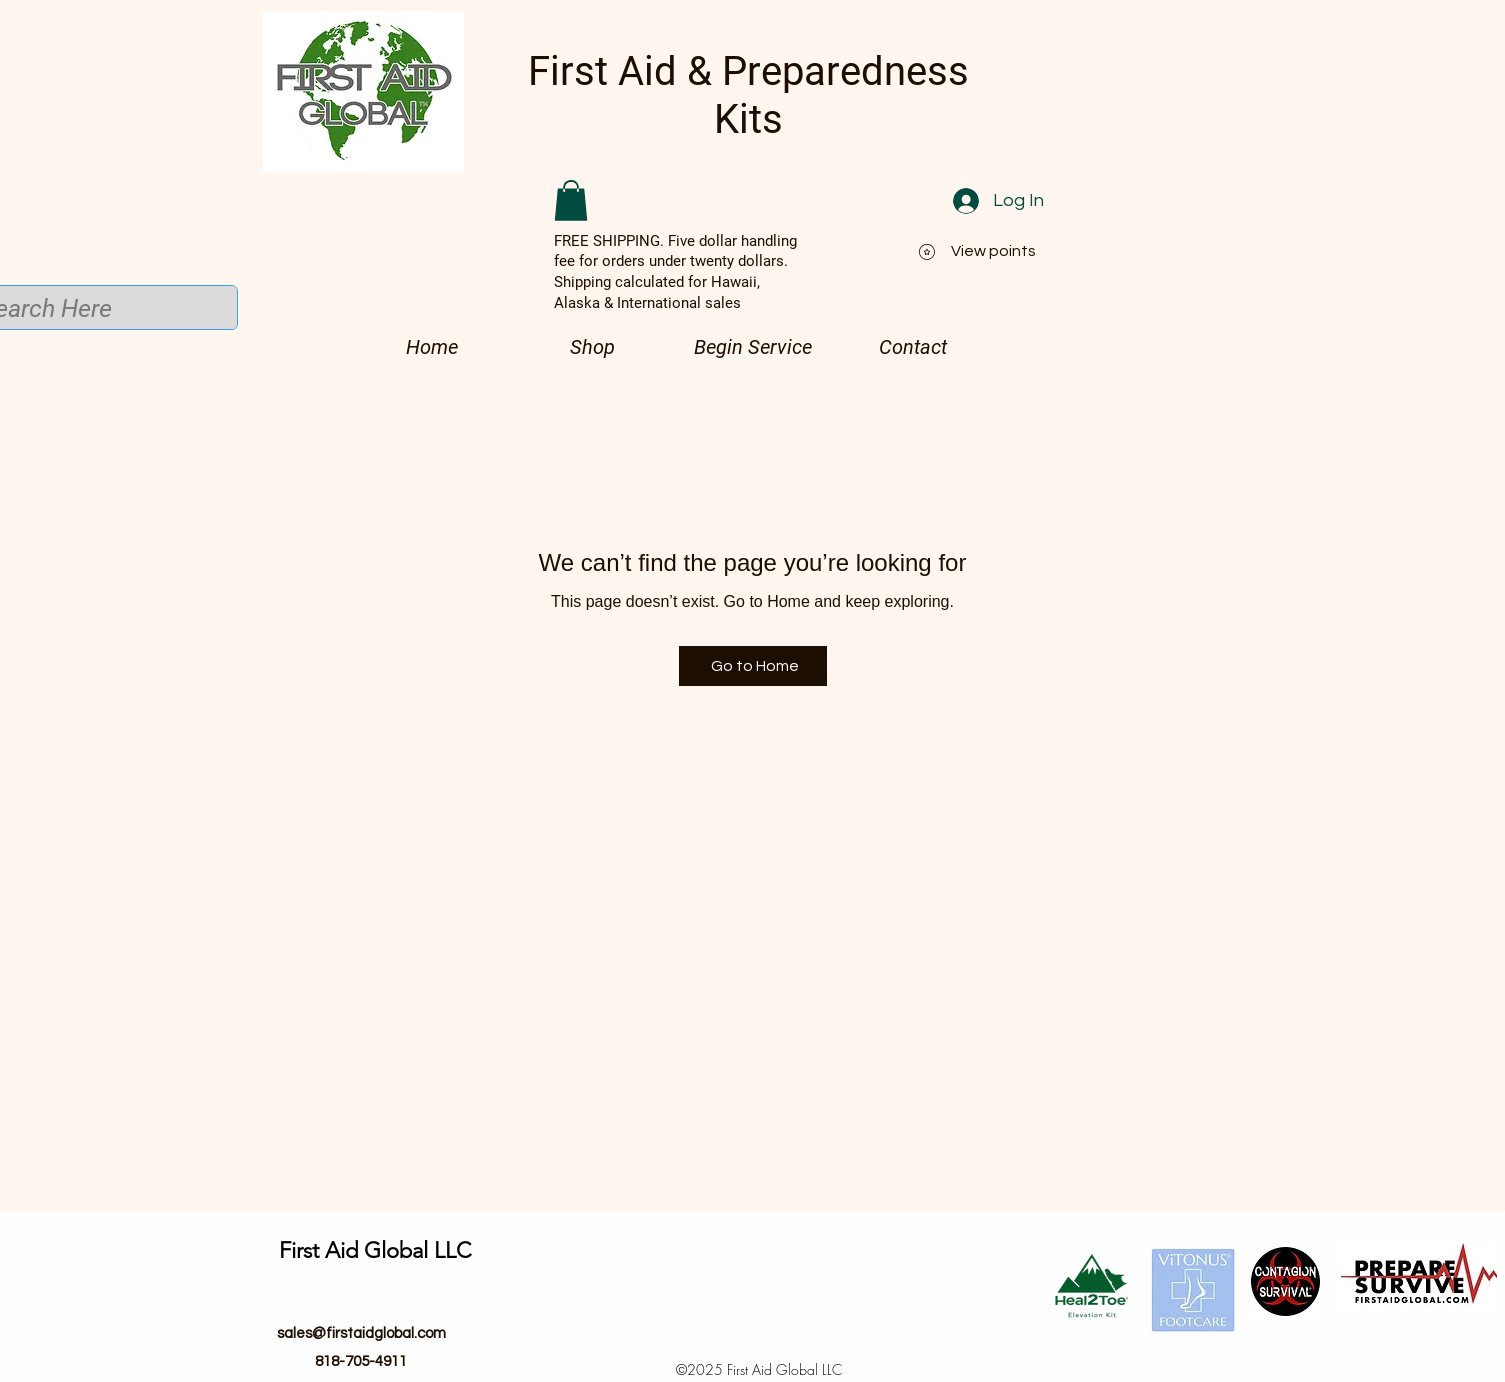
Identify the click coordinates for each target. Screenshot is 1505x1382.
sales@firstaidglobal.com (361, 1333)
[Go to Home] (753, 666)
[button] (571, 200)
